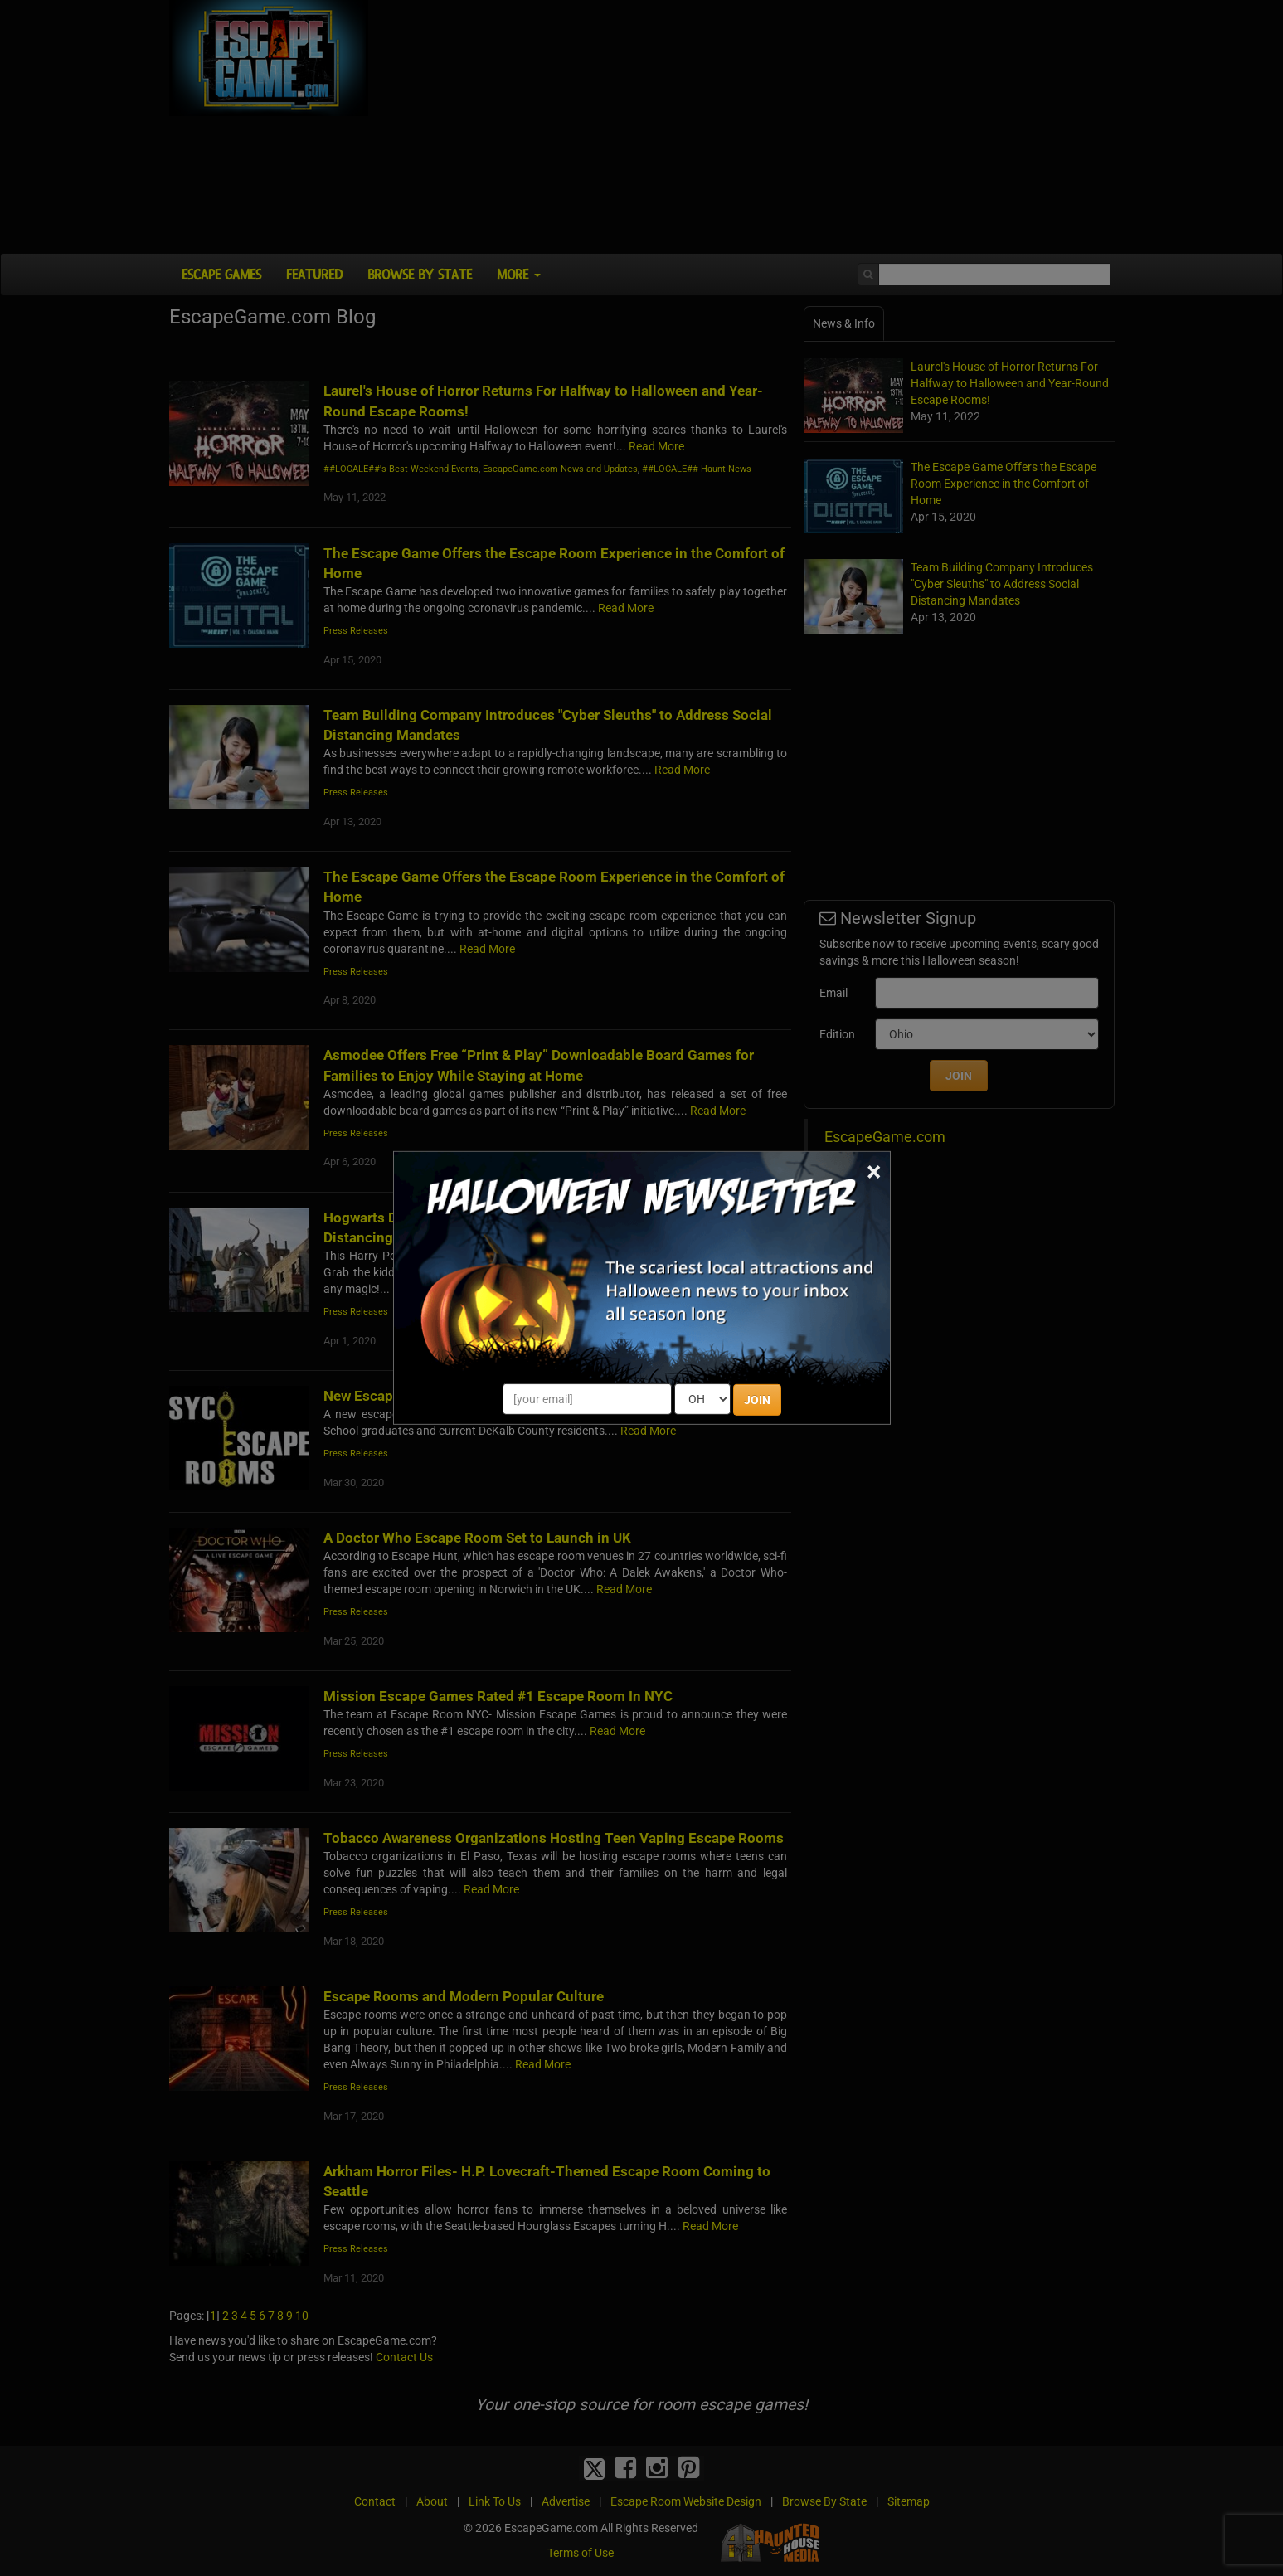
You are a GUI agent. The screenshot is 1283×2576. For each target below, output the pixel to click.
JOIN (757, 1400)
